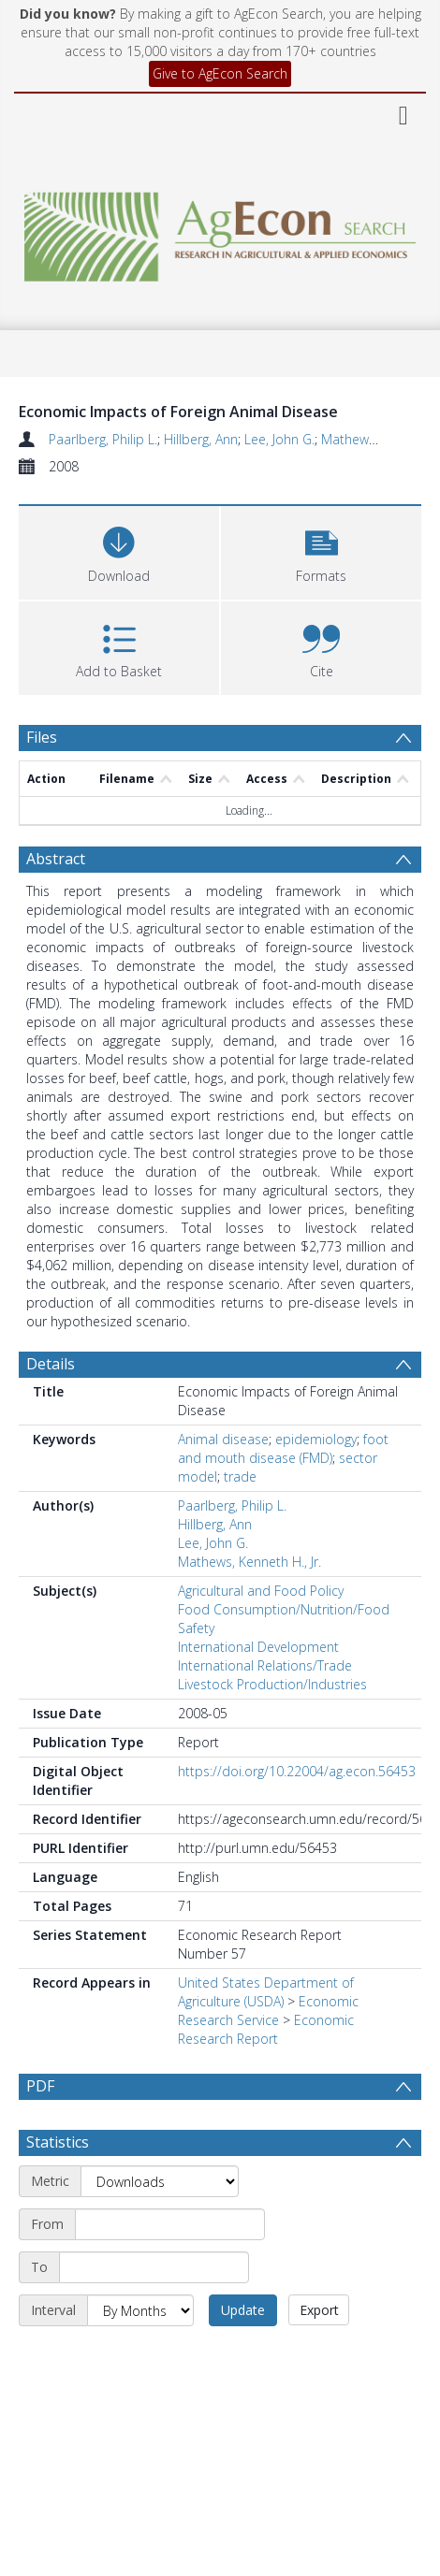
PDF (40, 2086)
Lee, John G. (279, 439)
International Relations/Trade (265, 1665)
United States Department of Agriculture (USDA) (266, 1992)
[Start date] (170, 2269)
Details (50, 1363)
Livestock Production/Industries (272, 1684)
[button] (321, 550)
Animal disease (223, 1439)
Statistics (57, 2187)
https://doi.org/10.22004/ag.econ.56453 (297, 1771)
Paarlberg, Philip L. (103, 439)
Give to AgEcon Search (220, 73)
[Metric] (160, 2226)
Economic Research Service (268, 2010)
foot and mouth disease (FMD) (283, 1448)
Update (243, 2355)
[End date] (154, 2312)
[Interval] (140, 2355)
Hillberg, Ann (201, 439)
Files (41, 737)
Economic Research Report (266, 2029)
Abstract (55, 858)
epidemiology (316, 1439)
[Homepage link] (220, 231)
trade (240, 1476)
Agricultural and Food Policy (261, 1590)
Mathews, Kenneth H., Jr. (249, 1561)
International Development (258, 1647)
